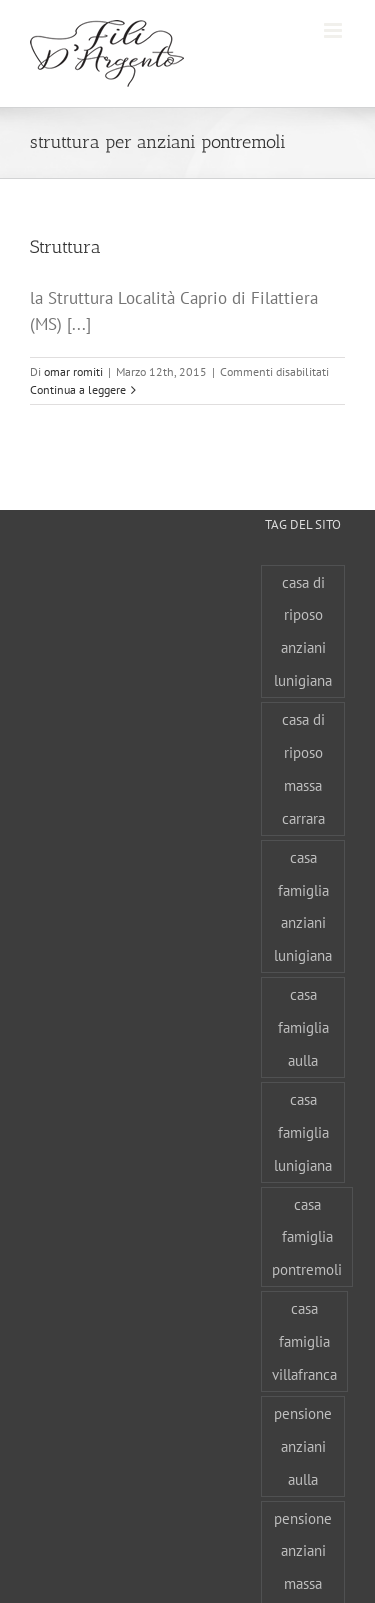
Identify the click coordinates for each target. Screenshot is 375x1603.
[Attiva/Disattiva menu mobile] (334, 30)
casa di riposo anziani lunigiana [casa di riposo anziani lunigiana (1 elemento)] (303, 631)
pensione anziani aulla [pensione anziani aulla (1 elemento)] (303, 1446)
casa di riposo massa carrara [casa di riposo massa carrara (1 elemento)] (303, 768)
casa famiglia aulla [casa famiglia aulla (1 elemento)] (303, 1027)
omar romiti (73, 371)
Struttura (65, 247)
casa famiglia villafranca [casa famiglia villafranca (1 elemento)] (304, 1341)
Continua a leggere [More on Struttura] (78, 389)
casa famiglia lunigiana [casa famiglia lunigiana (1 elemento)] (303, 1132)
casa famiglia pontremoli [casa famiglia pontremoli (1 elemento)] (307, 1237)
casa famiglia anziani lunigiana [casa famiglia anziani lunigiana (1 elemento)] (303, 906)
